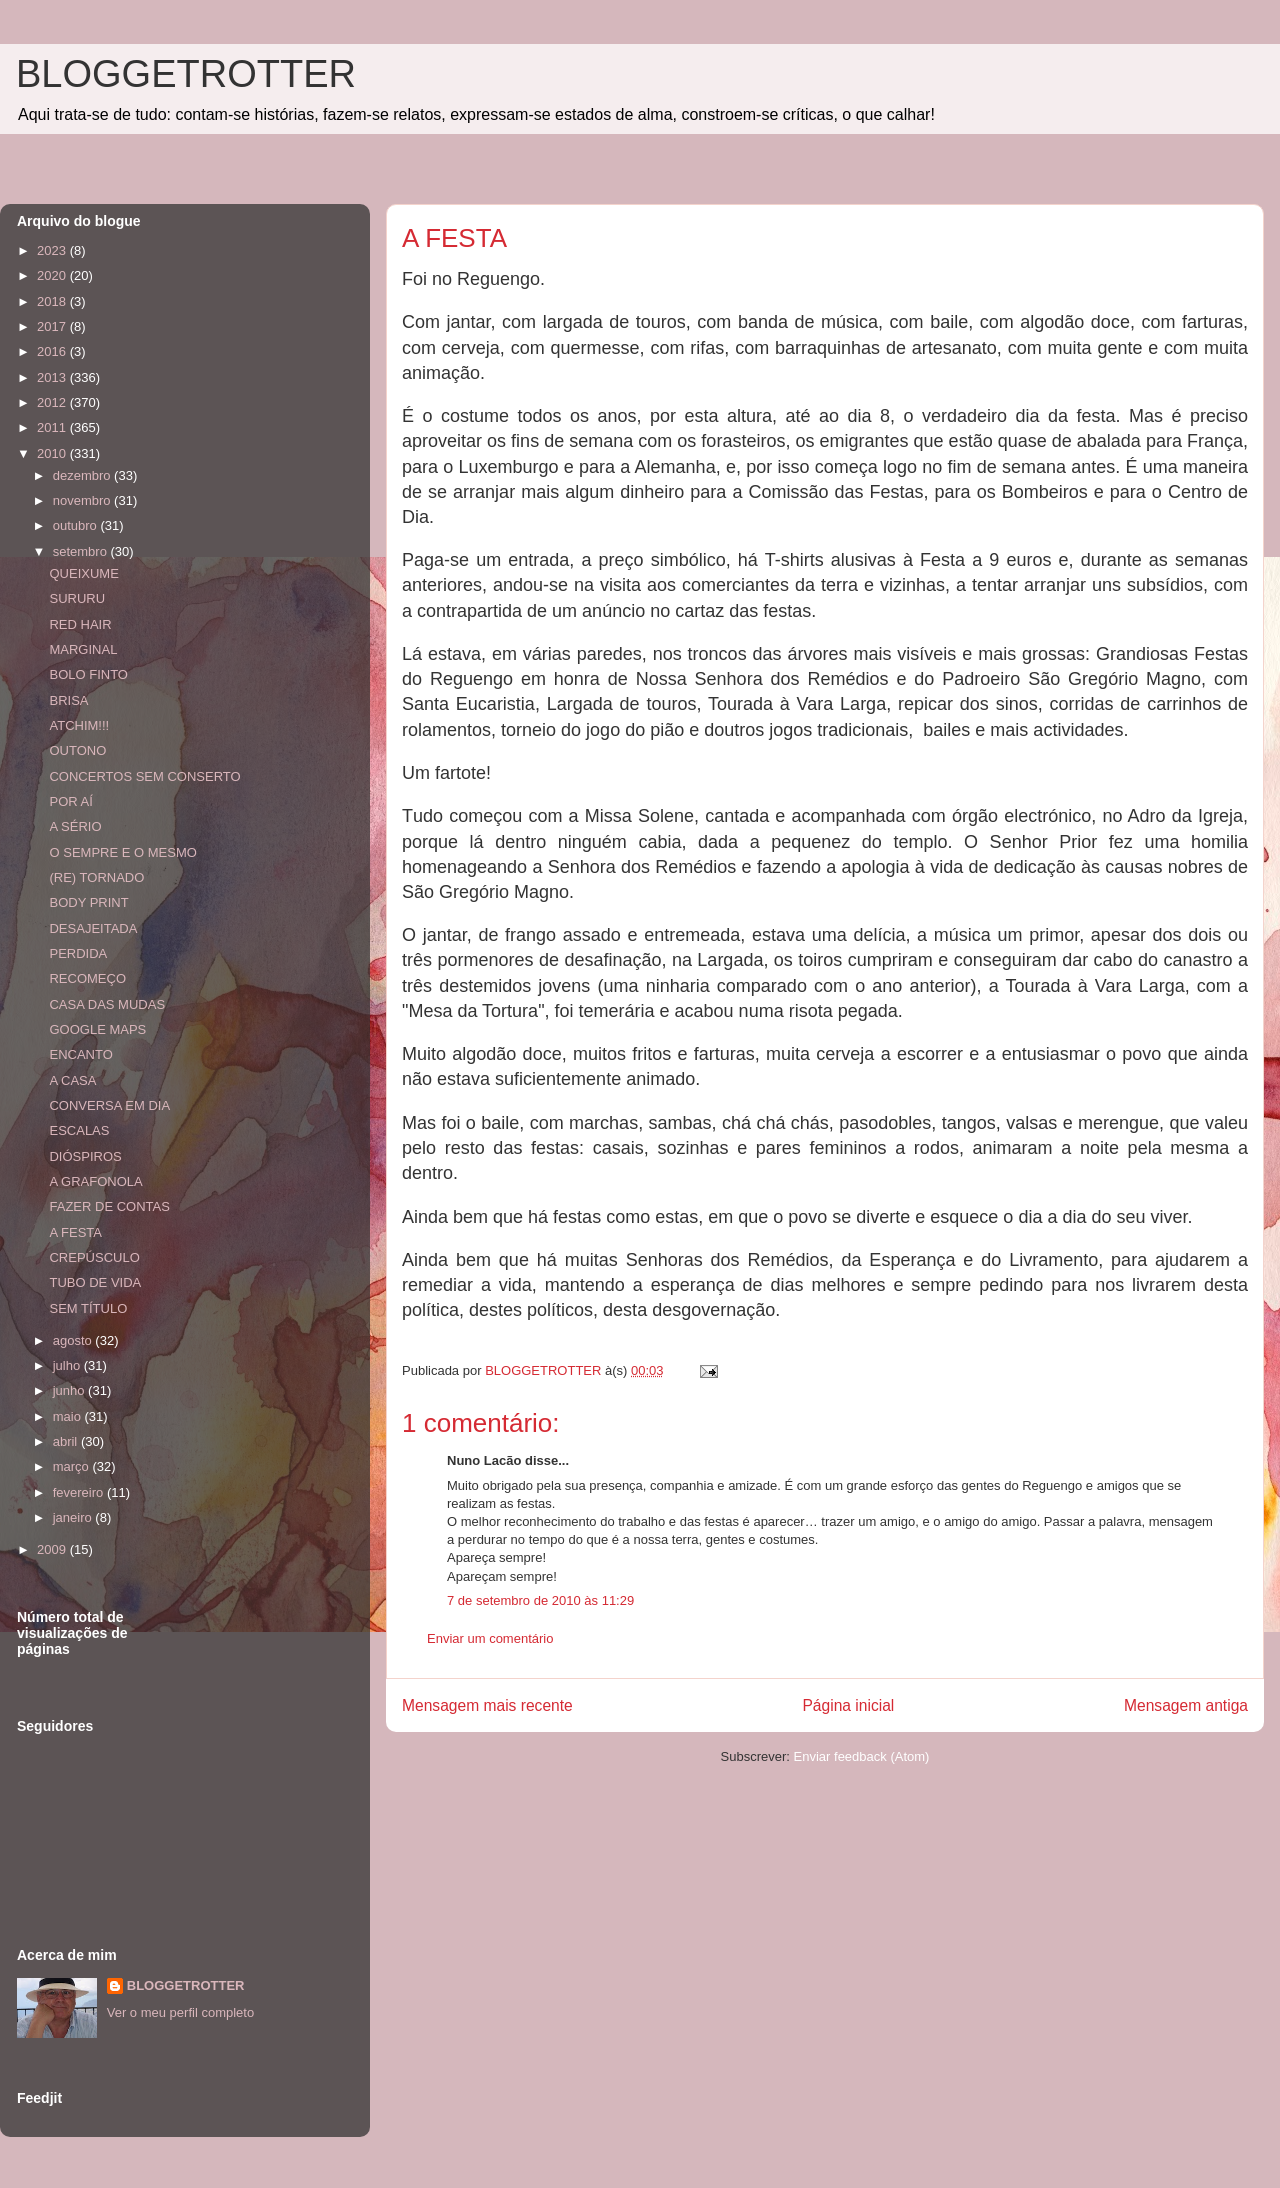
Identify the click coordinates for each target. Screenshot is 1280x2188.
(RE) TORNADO (96, 877)
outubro (77, 525)
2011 (53, 427)
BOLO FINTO (88, 674)
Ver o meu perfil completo (180, 2012)
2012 (53, 402)
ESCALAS (79, 1130)
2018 (53, 301)
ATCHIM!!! (79, 725)
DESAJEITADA (93, 928)
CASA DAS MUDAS (107, 1004)
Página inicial (848, 1705)
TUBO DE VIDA (95, 1282)
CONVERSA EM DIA (109, 1105)
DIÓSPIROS (85, 1156)
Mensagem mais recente (487, 1705)
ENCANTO (80, 1054)
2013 (53, 377)
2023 (53, 250)
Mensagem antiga (1186, 1705)
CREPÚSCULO (94, 1257)
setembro (82, 551)
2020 (53, 275)
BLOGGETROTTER (186, 74)
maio (69, 1416)
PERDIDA (78, 953)
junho (70, 1390)
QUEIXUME (83, 573)
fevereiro (80, 1492)
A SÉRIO (75, 826)
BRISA (68, 700)
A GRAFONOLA (95, 1181)
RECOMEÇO (87, 978)
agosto (74, 1340)
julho (68, 1365)
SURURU (77, 598)
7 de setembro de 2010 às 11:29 (540, 1600)
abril (67, 1441)
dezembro (83, 475)
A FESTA (75, 1232)
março (73, 1466)
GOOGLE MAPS (97, 1029)
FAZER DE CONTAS (109, 1206)
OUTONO (77, 750)
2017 (53, 326)
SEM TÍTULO (88, 1308)
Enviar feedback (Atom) (862, 1756)
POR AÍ (70, 801)
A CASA (72, 1080)
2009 (53, 1549)
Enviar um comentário (490, 1638)
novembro (83, 500)
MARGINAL (83, 649)
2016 (53, 351)
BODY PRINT (88, 902)
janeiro (74, 1517)
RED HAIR (80, 624)
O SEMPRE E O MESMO (122, 852)
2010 (53, 453)
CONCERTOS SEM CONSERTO (144, 776)
